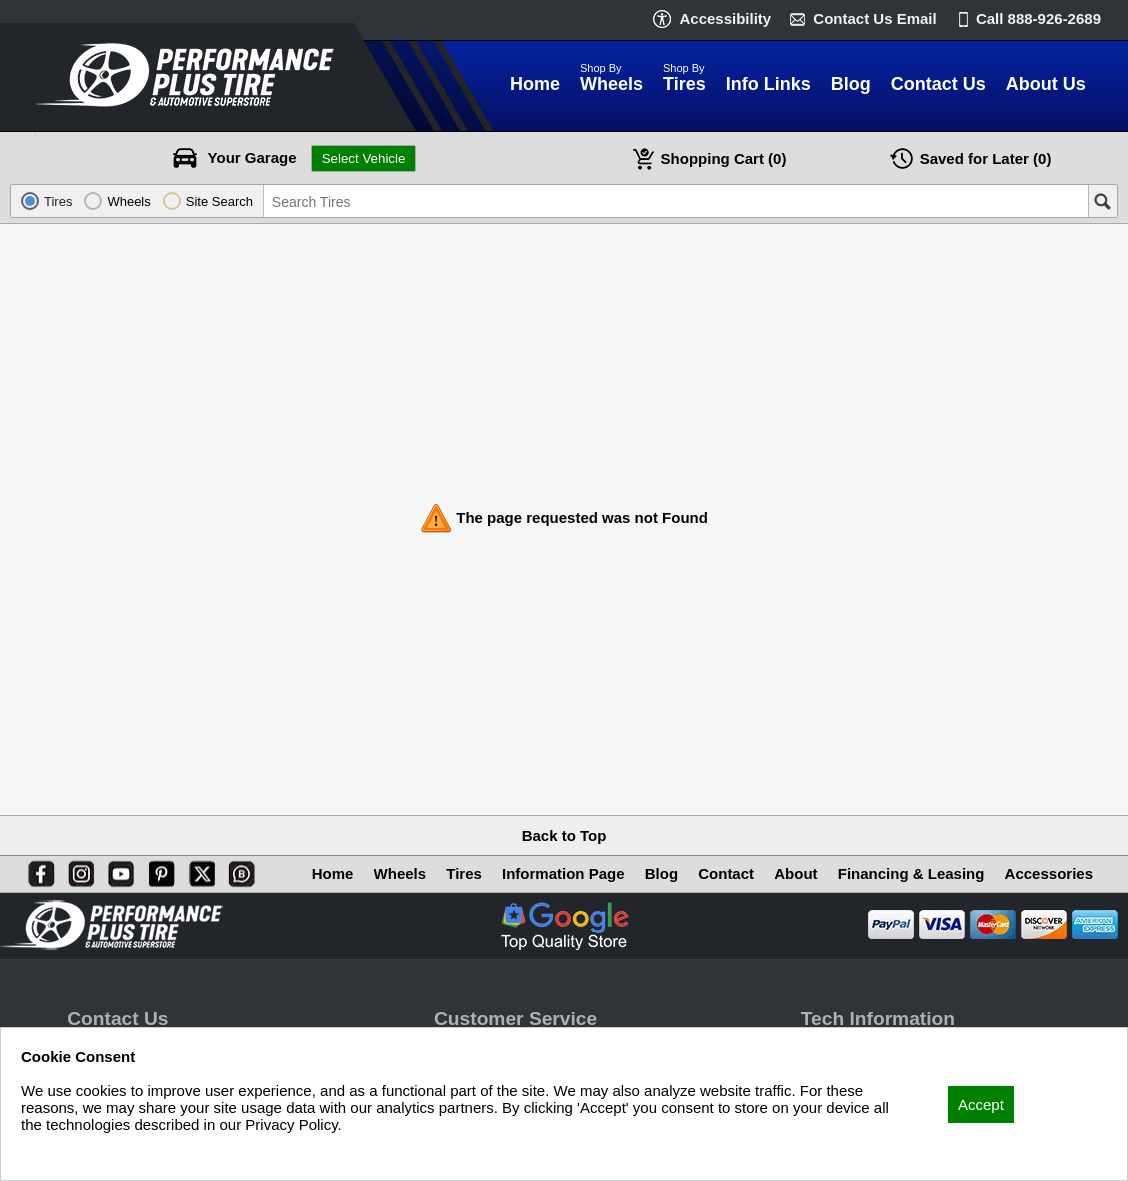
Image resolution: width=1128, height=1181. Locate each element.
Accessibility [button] (725, 18)
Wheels (400, 873)
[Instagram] (77, 870)
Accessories (1049, 873)
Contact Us (874, 18)
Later (986, 158)
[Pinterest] (158, 870)
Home (333, 873)
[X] (198, 870)
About (795, 873)
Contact (726, 873)
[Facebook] (37, 870)
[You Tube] (117, 870)
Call (1038, 18)
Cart (724, 158)
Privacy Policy (67, 1151)
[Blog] (238, 870)
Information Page (563, 873)
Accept (981, 1104)
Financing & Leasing (911, 873)
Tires (464, 873)
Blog (661, 873)
